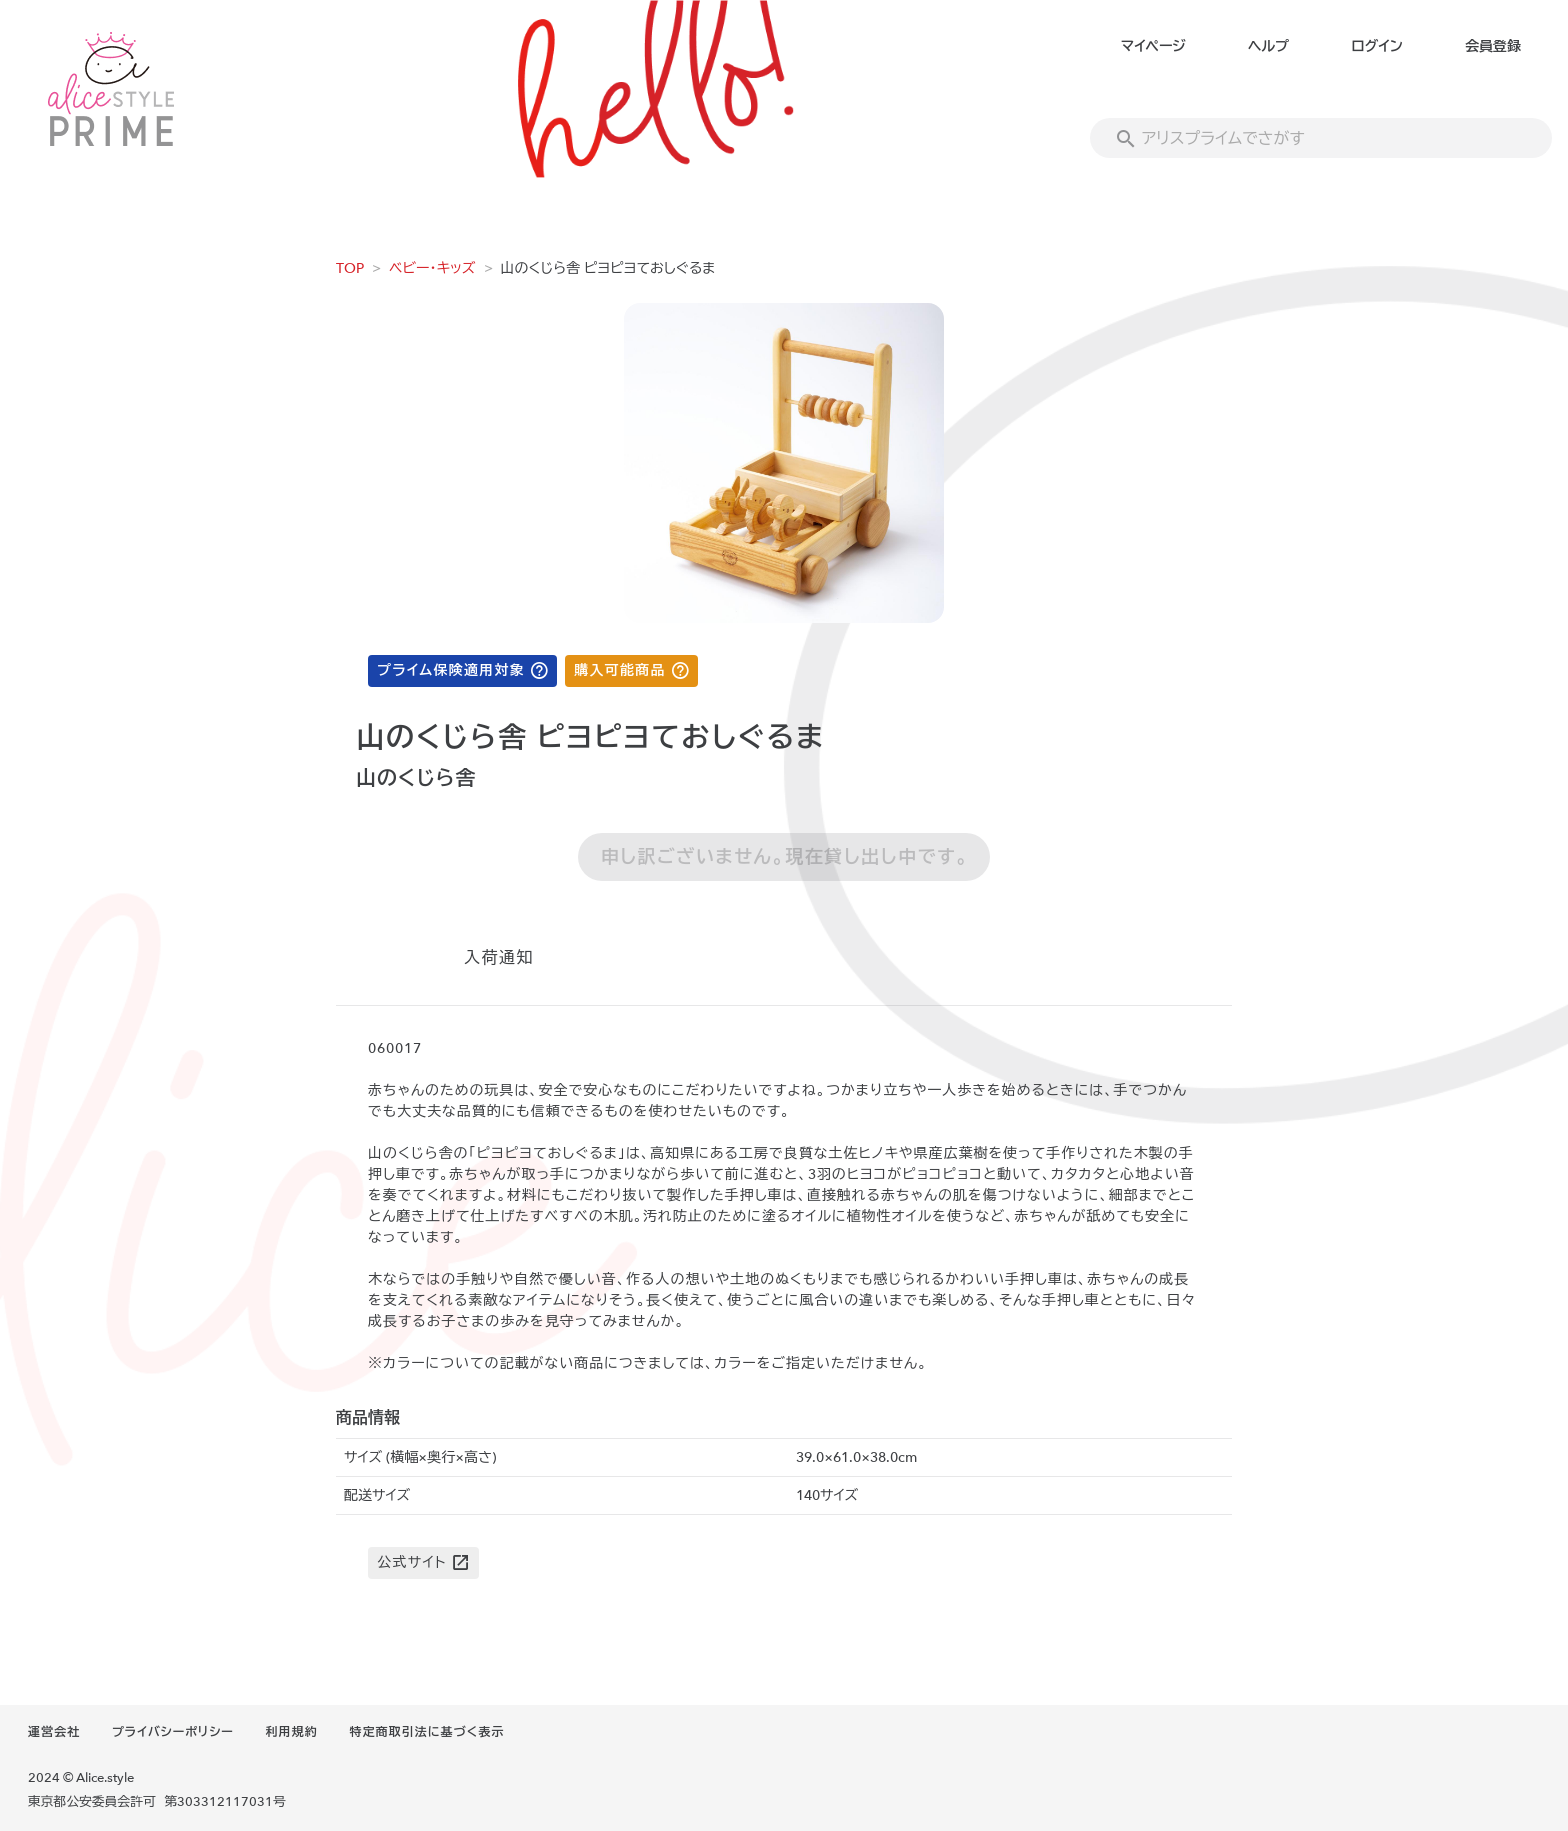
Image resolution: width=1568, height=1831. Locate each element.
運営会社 (54, 1732)
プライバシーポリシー (173, 1732)
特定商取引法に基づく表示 (427, 1732)
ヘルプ (1268, 46)
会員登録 (1493, 46)
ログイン (1376, 46)
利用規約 (292, 1732)
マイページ (1153, 46)
